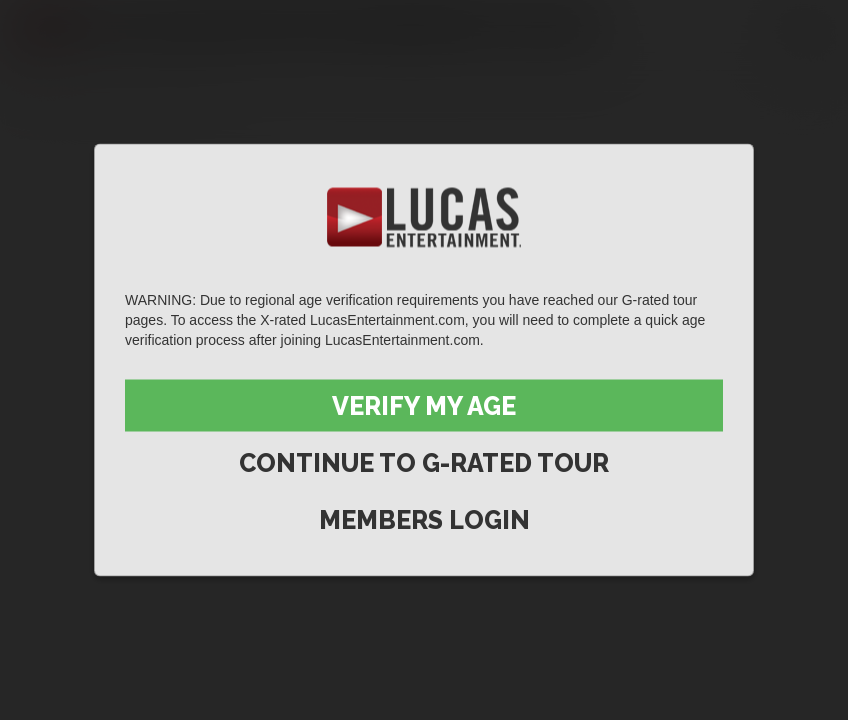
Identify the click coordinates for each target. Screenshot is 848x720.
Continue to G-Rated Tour (424, 463)
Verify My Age (424, 406)
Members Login (424, 520)
